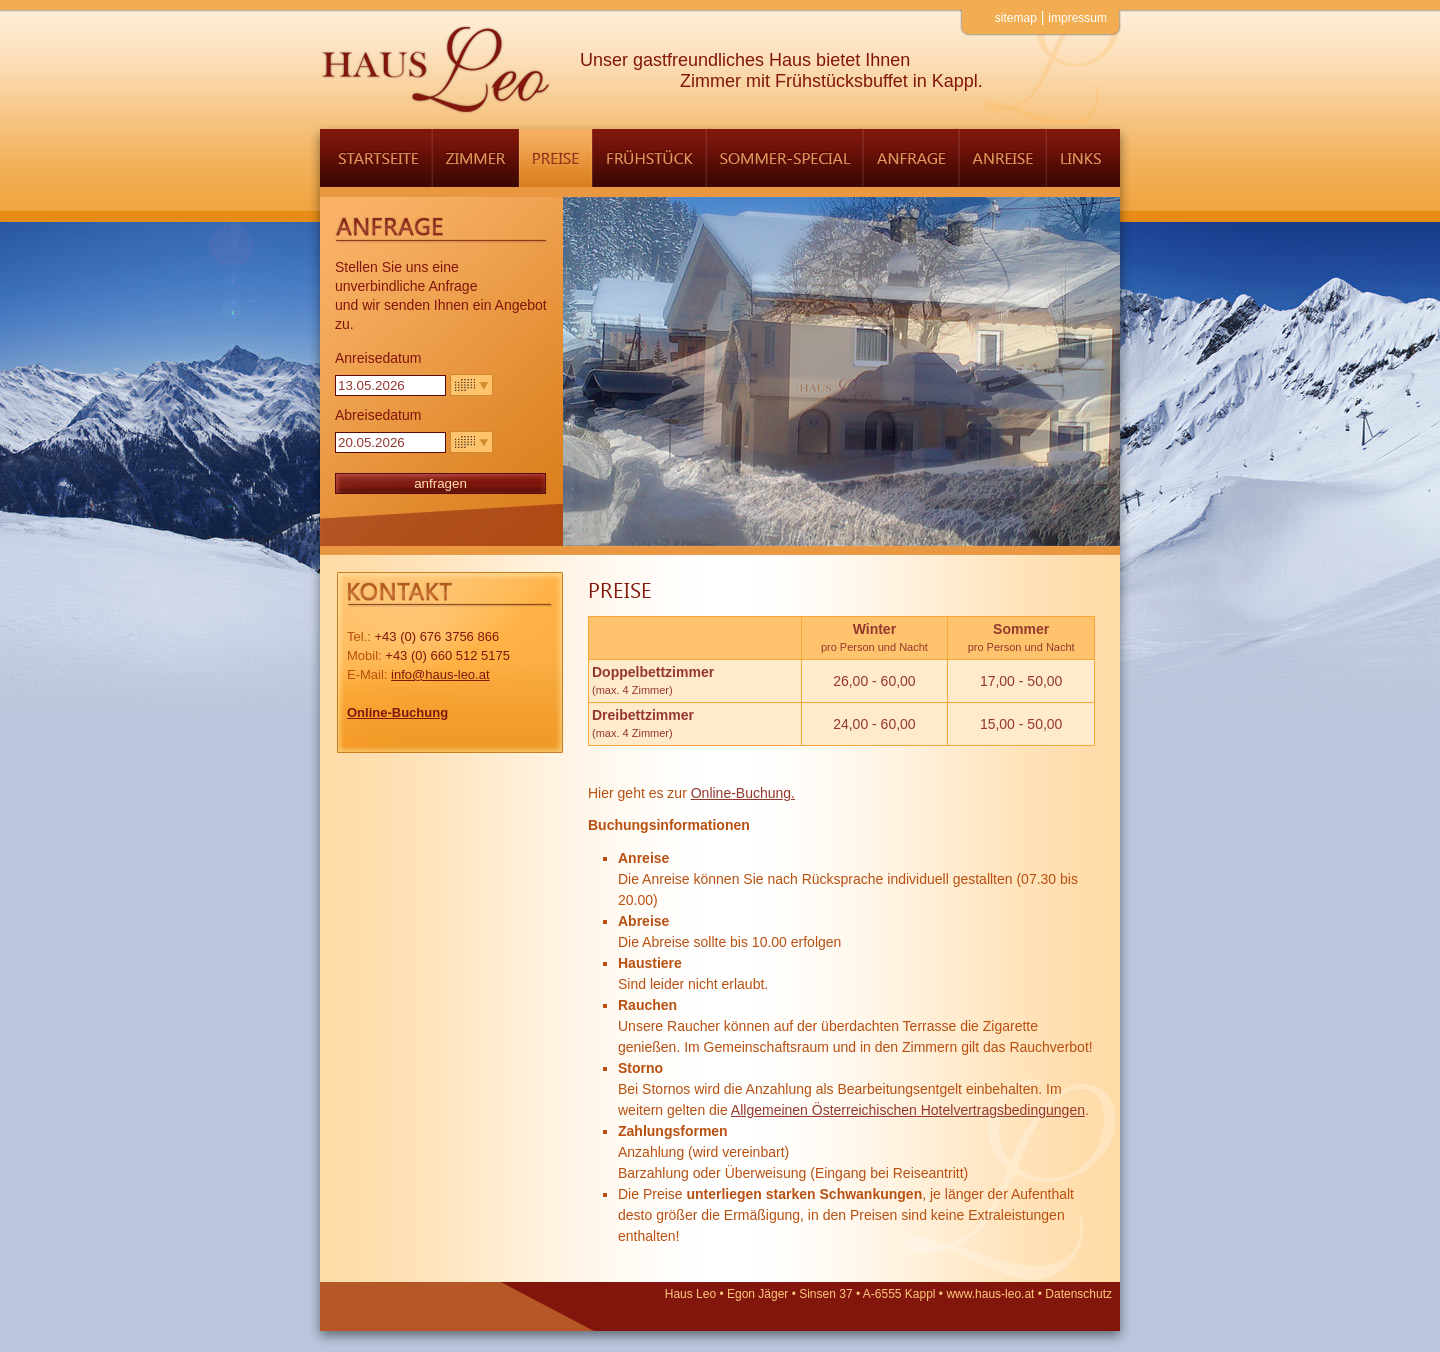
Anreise (1002, 158)
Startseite (376, 158)
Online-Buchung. (743, 793)
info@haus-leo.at (440, 674)
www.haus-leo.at (990, 1294)
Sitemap (1016, 18)
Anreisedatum (378, 358)
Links (1083, 158)
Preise (555, 158)
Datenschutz (1078, 1294)
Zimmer (475, 158)
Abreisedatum (378, 415)
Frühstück (649, 158)
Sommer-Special (784, 158)
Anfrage (911, 158)
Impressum (1077, 18)
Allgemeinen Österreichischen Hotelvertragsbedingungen (908, 1110)
